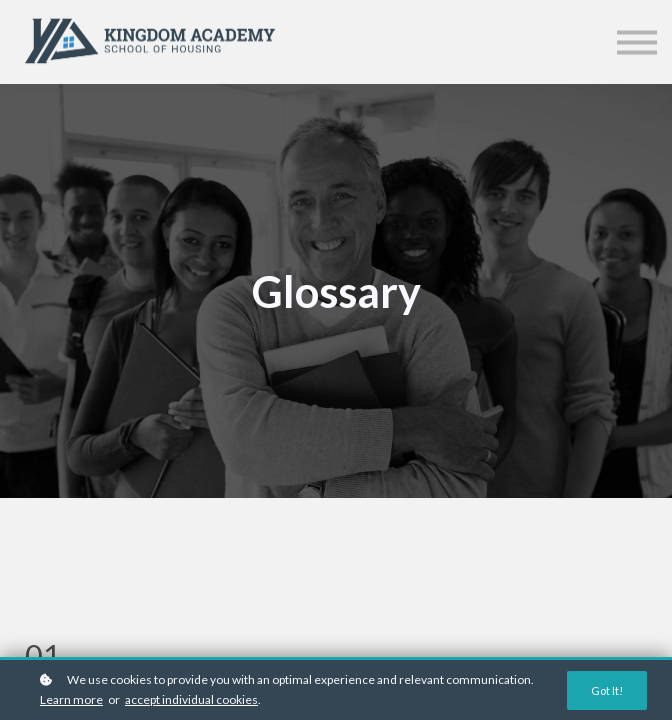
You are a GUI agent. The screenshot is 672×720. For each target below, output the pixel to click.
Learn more (71, 699)
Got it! (607, 690)
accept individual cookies (191, 699)
